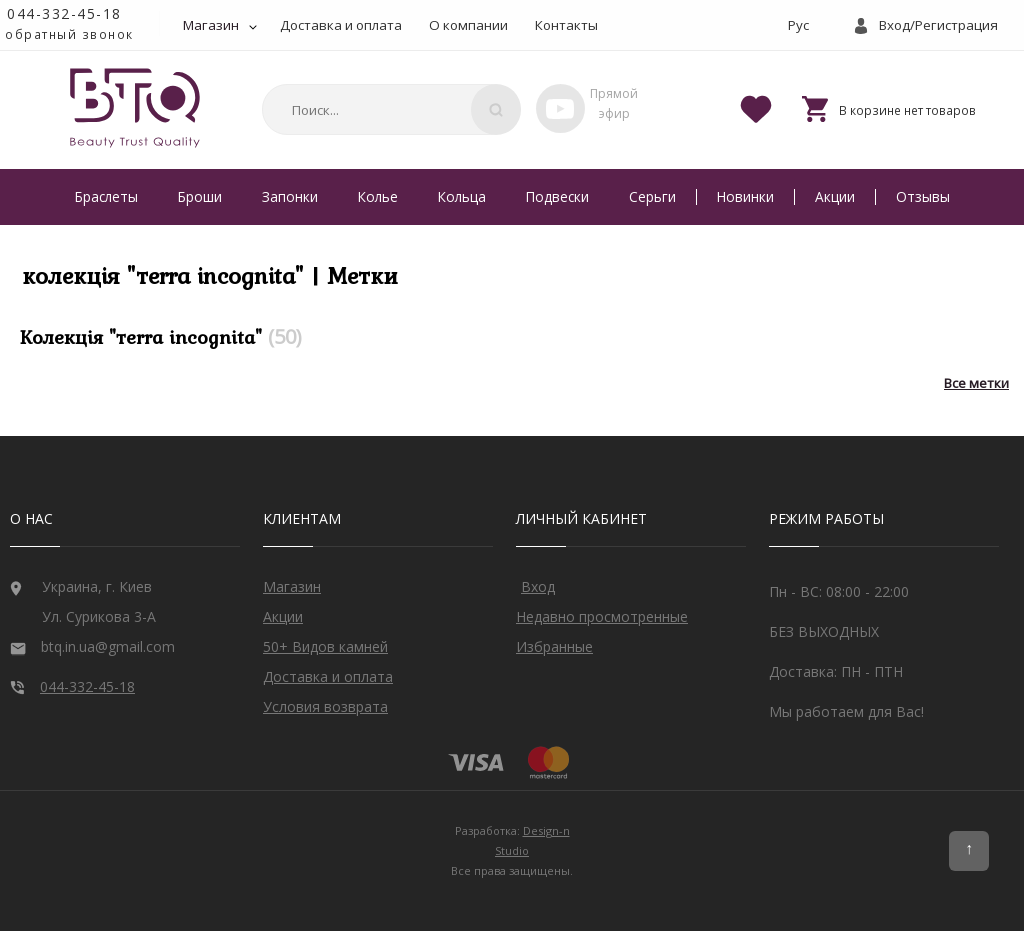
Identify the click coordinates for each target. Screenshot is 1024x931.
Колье (378, 196)
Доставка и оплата (341, 25)
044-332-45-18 (64, 13)
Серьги (652, 196)
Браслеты (106, 196)
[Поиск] (496, 109)
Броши (200, 196)
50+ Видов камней (325, 646)
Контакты (566, 25)
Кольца (462, 196)
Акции (835, 196)
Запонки (290, 196)
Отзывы (923, 196)
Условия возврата (325, 706)
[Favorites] (756, 108)
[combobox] (388, 109)
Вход (538, 586)
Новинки (745, 196)
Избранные (554, 646)
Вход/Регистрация (938, 25)
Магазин (211, 25)
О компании (468, 25)
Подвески (557, 196)
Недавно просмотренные (602, 616)
